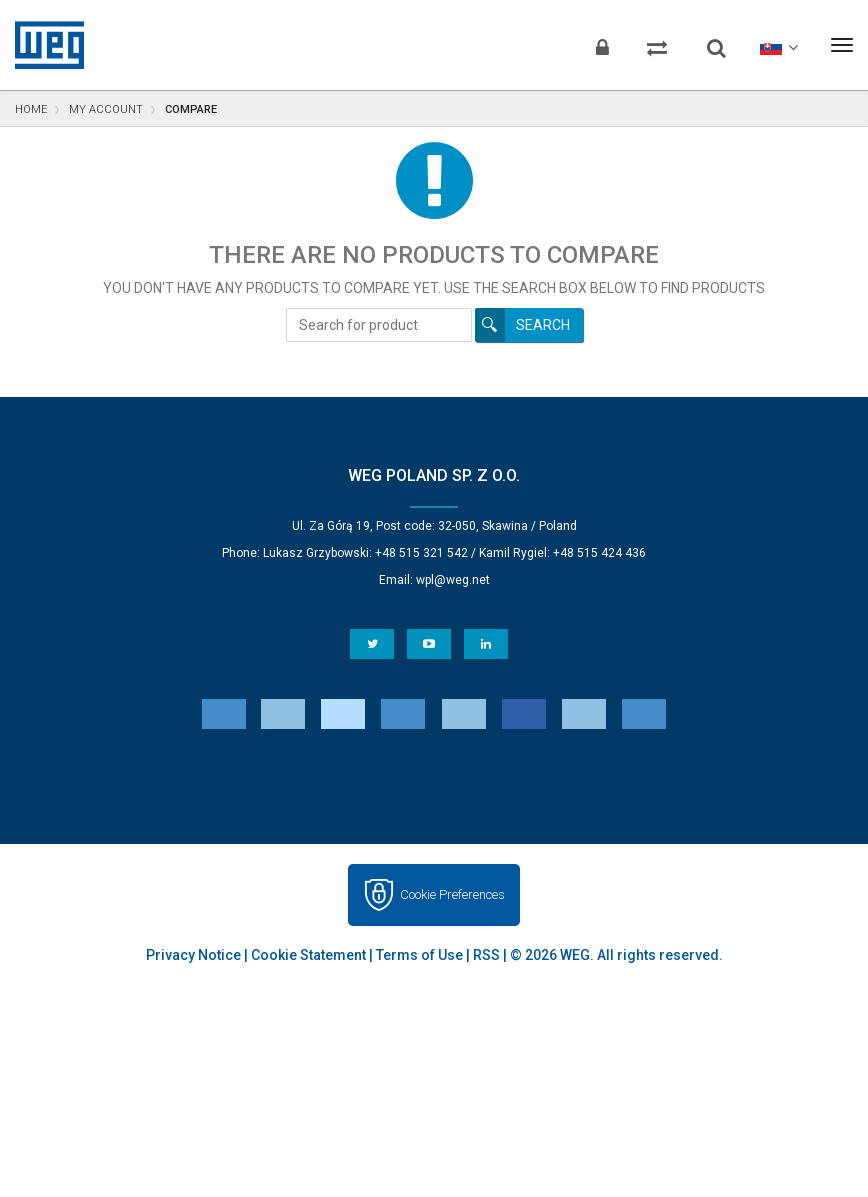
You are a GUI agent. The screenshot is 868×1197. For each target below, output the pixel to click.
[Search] (716, 40)
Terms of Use (419, 955)
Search (543, 325)
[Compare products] (657, 45)
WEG (42, 45)
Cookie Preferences (452, 894)
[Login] (602, 45)
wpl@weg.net (453, 580)
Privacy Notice (193, 955)
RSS (486, 955)
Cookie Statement (308, 955)
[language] (778, 45)
